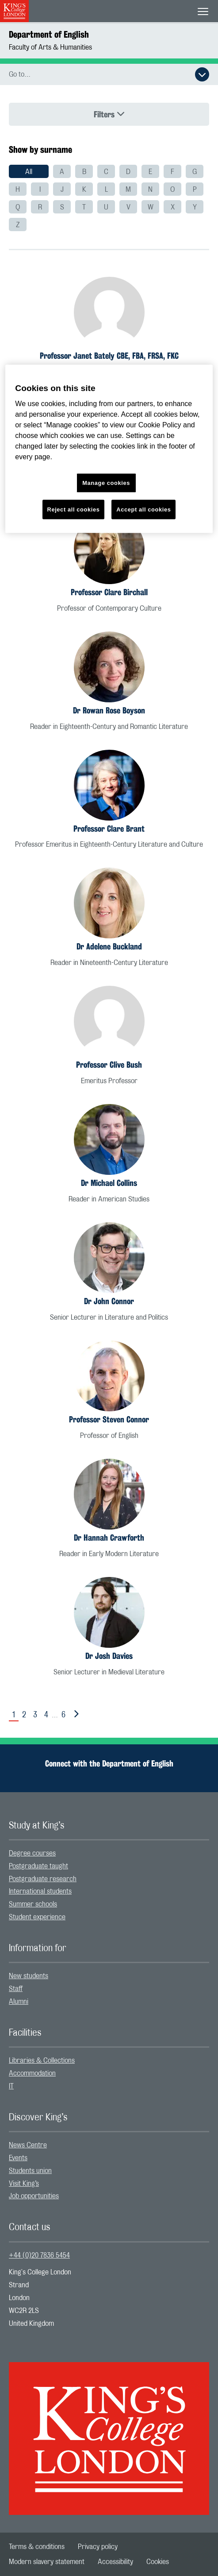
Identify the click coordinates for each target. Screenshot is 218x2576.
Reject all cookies (73, 509)
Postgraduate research (42, 1879)
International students (40, 1891)
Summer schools (33, 1904)
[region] (108, 448)
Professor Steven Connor (109, 1419)
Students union (30, 2170)
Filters (109, 114)
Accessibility (115, 2561)
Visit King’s (24, 2183)
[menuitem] (29, 171)
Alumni (18, 2001)
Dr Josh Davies (109, 1656)
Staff (16, 1988)
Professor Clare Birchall (109, 592)
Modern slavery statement (46, 2561)
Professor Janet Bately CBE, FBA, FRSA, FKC (109, 355)
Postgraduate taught (38, 1866)
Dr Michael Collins (109, 1183)
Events (18, 2158)
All (28, 171)
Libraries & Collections (42, 2060)
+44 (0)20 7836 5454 (39, 2255)
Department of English (49, 34)
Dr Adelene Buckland (109, 946)
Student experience (37, 1917)
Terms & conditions (37, 2546)
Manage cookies (106, 483)
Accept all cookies (143, 509)
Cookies (157, 2561)
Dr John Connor (109, 1301)
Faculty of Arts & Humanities (50, 47)
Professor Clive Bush (109, 1064)
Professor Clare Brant (109, 828)
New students (28, 1975)
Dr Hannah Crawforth (109, 1537)
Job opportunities (34, 2196)
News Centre (28, 2145)
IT (11, 2086)
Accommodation (32, 2073)
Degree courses (32, 1853)
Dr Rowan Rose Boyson (109, 710)
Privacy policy (98, 2546)
